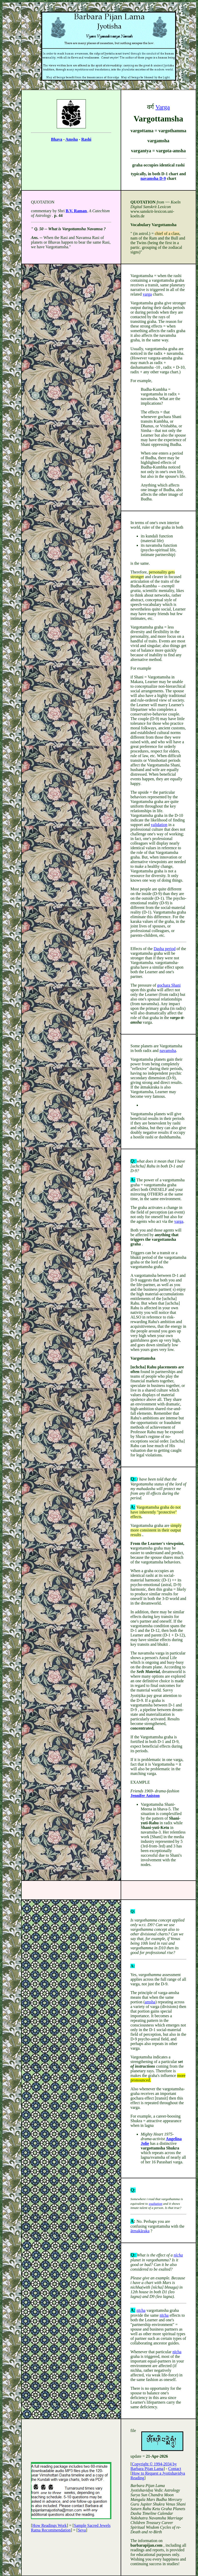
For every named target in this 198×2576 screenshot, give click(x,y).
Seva (82, 2530)
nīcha (178, 2255)
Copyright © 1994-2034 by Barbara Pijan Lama (153, 2466)
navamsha (168, 1050)
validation (159, 824)
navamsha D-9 (153, 178)
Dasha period (165, 948)
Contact (174, 2468)
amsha (150, 2002)
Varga (162, 107)
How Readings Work (49, 2525)
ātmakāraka (140, 2231)
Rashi (86, 139)
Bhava (56, 139)
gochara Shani (169, 985)
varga (147, 294)
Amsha (71, 139)
